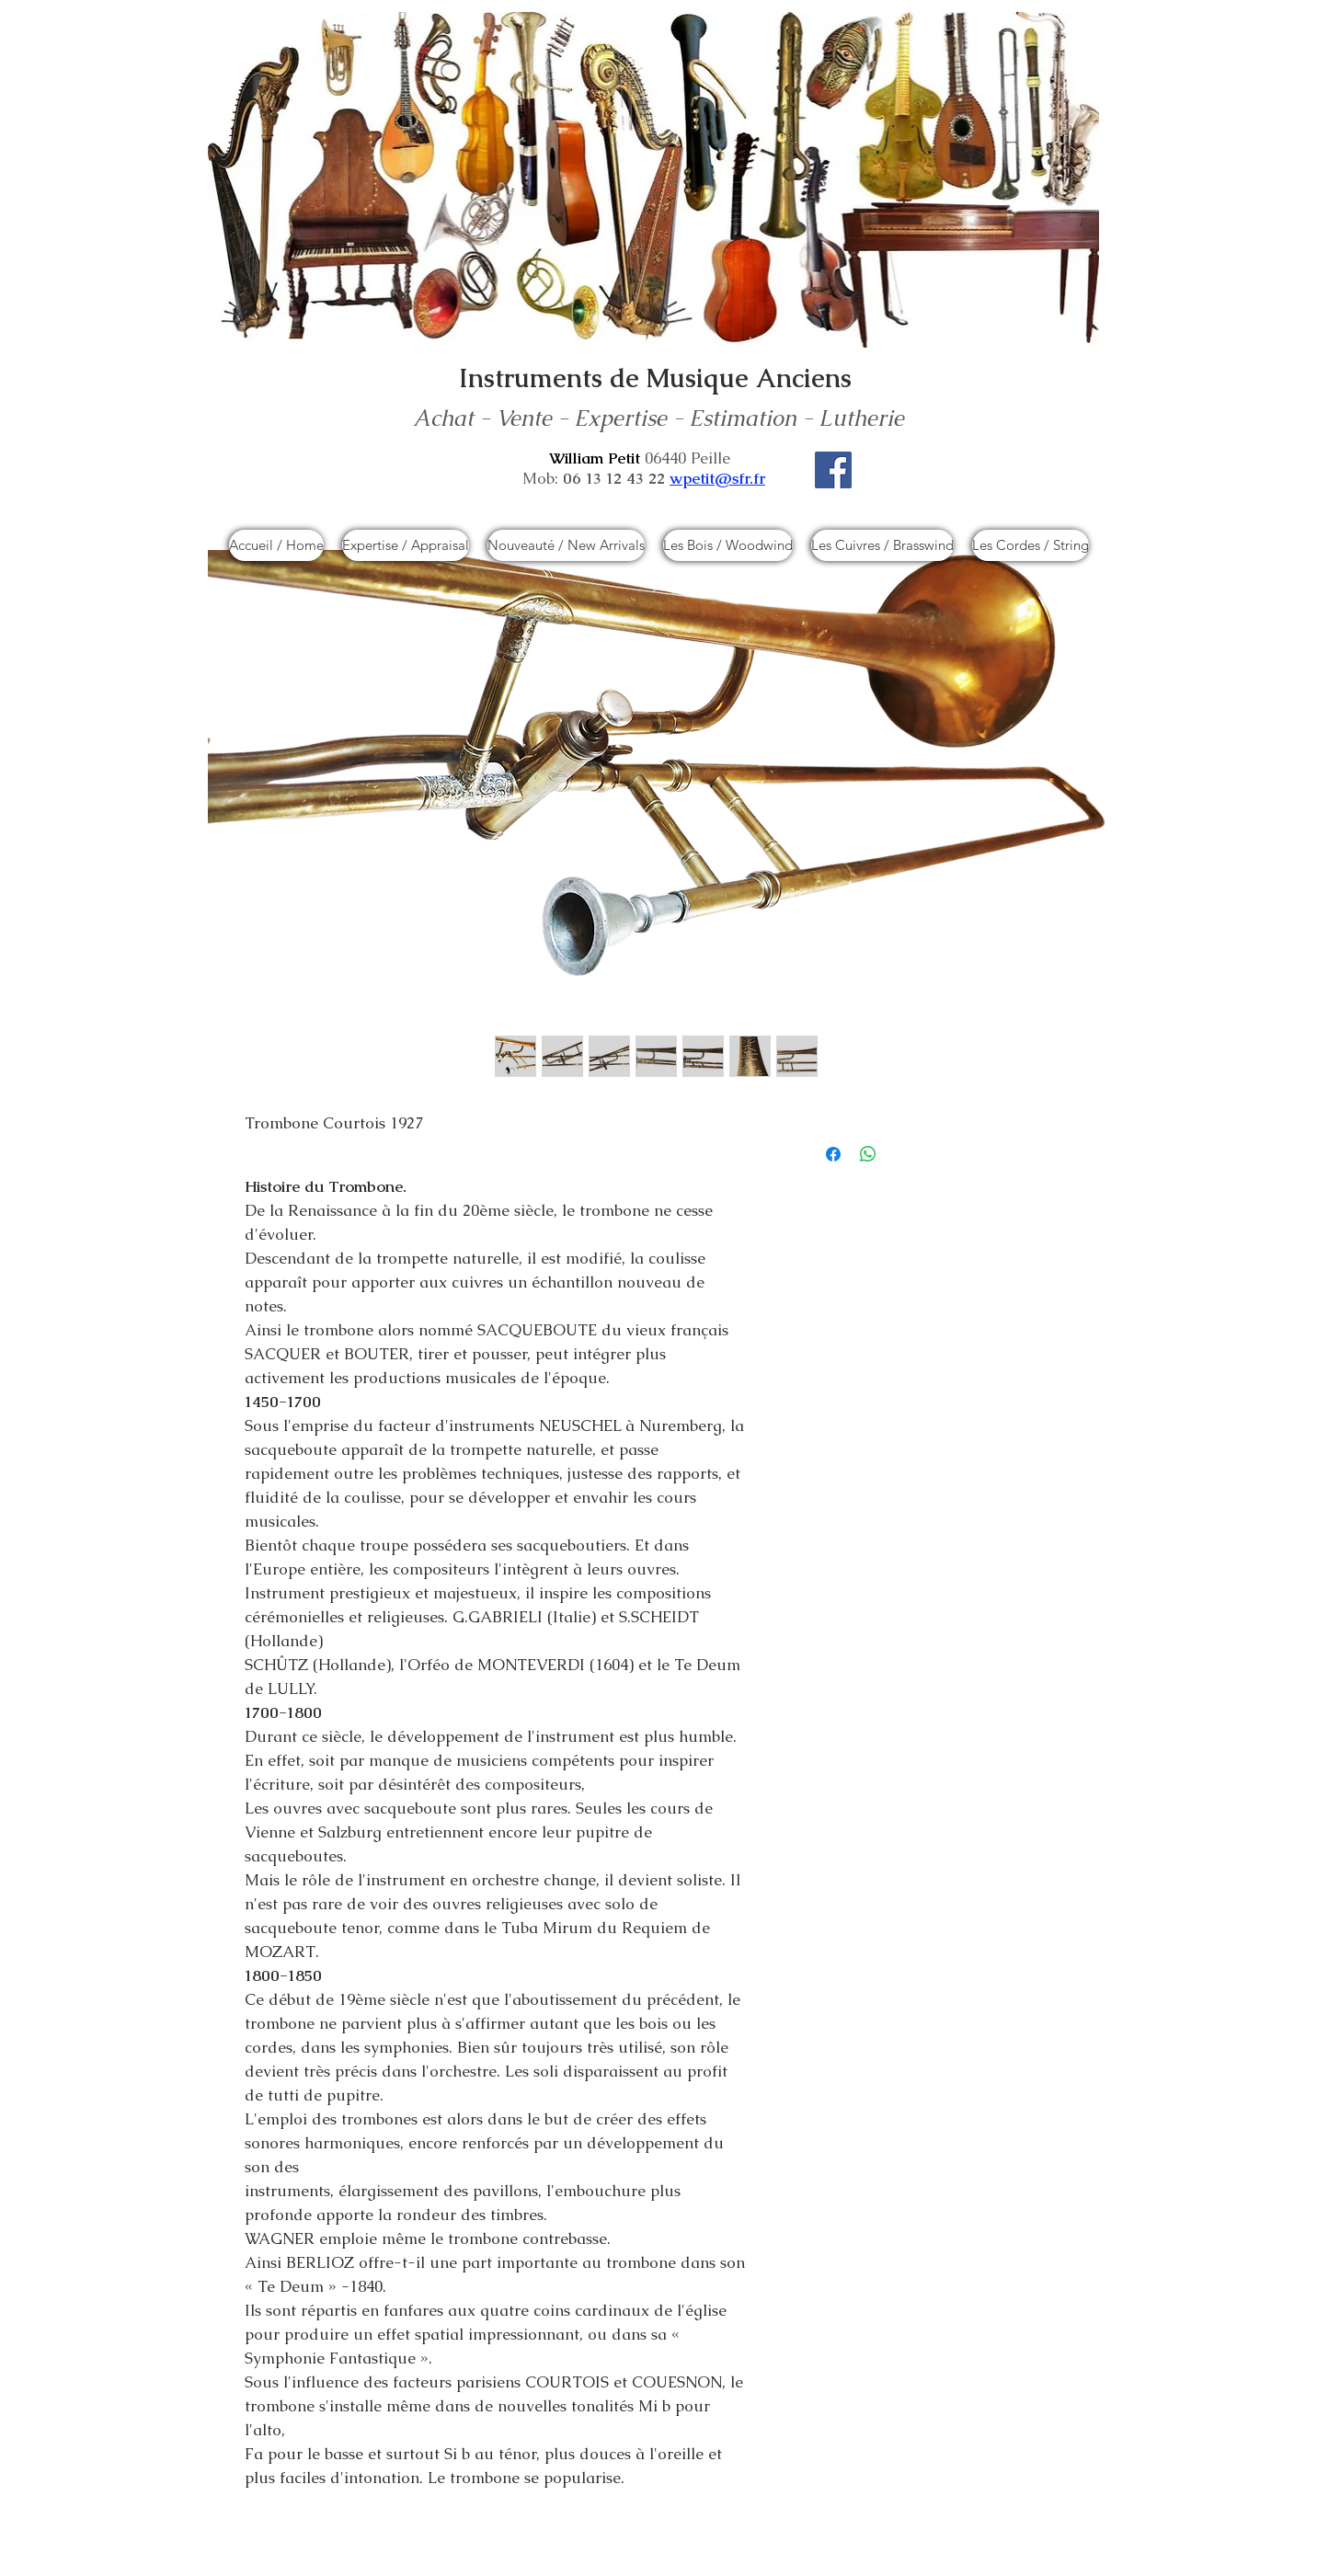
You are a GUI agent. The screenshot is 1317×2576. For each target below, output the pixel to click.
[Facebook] (833, 470)
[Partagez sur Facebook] (833, 1154)
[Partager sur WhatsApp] (868, 1154)
